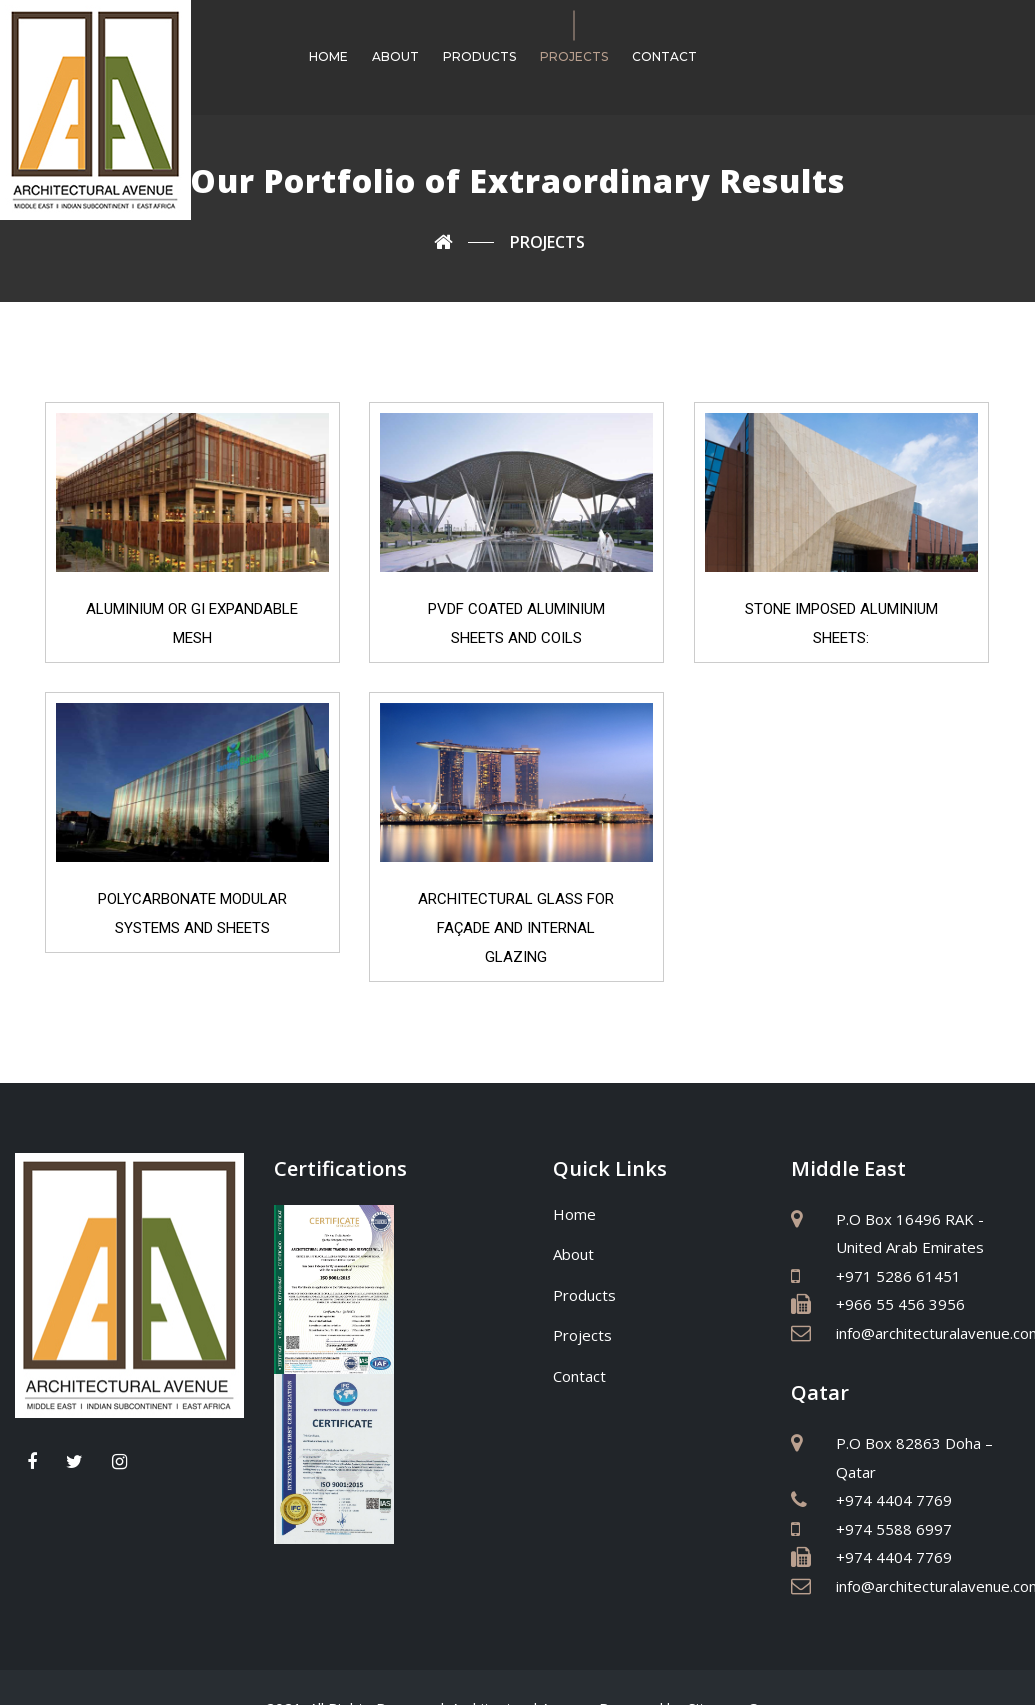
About (395, 56)
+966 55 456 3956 (900, 1304)
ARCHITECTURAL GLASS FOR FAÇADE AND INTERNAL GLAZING (518, 924)
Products (479, 56)
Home (328, 56)
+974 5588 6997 (894, 1529)
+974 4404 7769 (894, 1500)
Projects (574, 56)
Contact (664, 56)
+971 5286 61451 (898, 1276)
